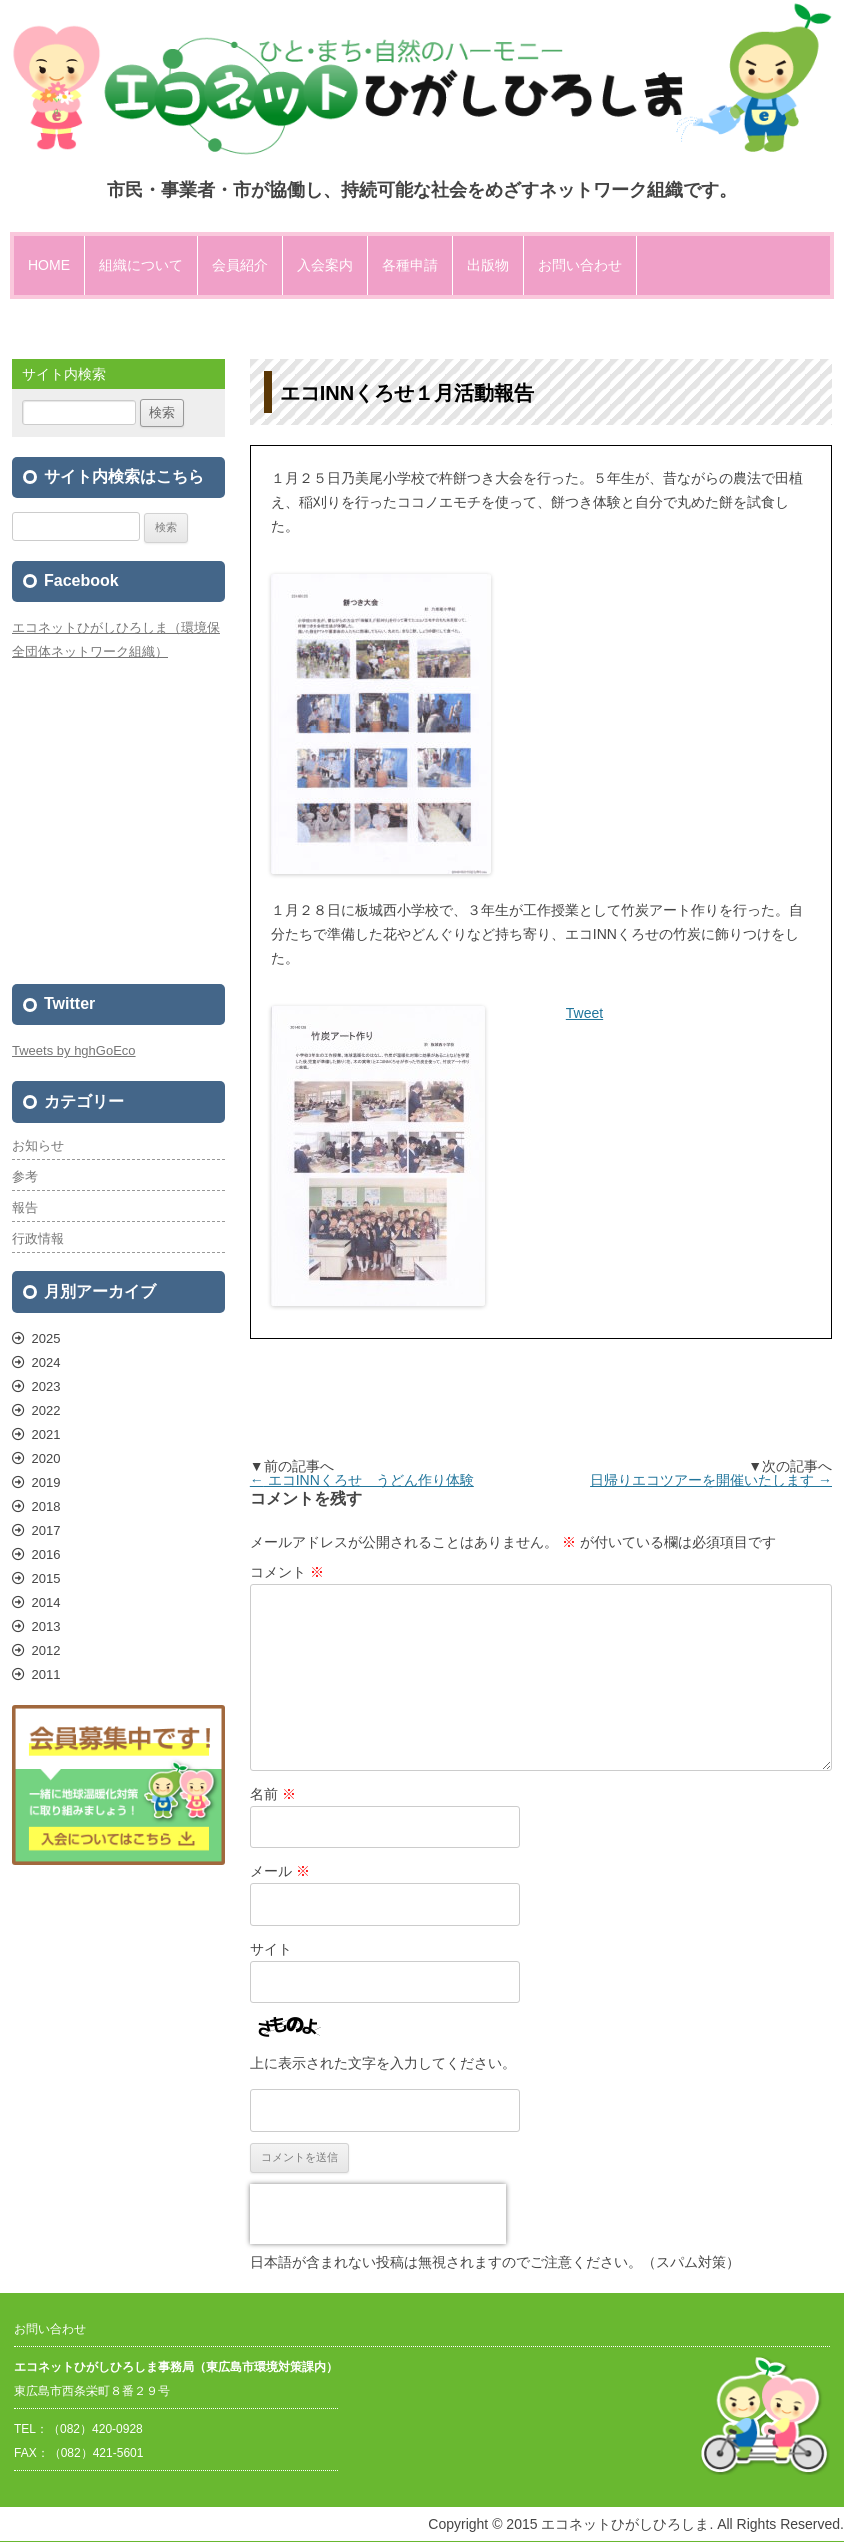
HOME (49, 265)
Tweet (584, 1013)
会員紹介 (240, 265)
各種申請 (410, 265)
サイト (271, 1949)
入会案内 (325, 265)
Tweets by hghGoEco (74, 1050)
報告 (25, 1207)
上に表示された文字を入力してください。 (383, 2063)
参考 (25, 1176)
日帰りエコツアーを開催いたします (711, 1480)
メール (280, 1871)
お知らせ (38, 1145)
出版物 (488, 265)
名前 (273, 1794)
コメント (287, 1572)
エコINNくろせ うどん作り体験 (362, 1480)
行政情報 (38, 1238)
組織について (141, 265)
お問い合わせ (580, 265)
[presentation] (378, 2214)
